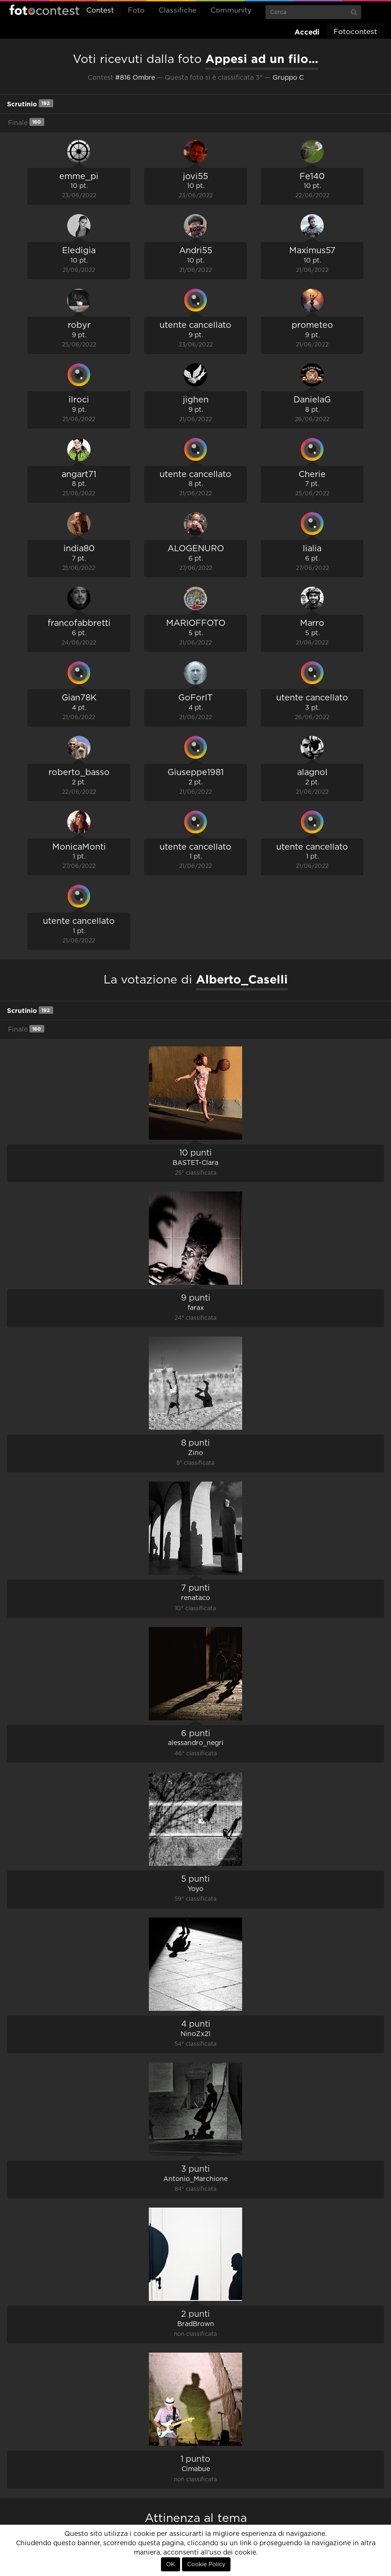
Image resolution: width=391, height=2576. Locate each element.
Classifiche (177, 10)
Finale (26, 122)
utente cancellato (195, 325)
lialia (312, 549)
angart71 (79, 475)
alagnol (312, 773)
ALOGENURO (196, 549)
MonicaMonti (79, 847)
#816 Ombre (135, 78)
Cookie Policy (206, 2564)
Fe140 (312, 177)
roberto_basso (79, 773)
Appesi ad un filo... (261, 58)
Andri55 (195, 251)
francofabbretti (79, 623)
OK (170, 2564)
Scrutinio (30, 103)
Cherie (312, 475)
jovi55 (195, 177)
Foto (136, 10)
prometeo (312, 325)
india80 (79, 549)
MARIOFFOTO (195, 623)
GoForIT (195, 698)
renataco (195, 1598)
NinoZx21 (195, 2034)
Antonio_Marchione (195, 2179)
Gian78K (79, 698)
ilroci (79, 400)
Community (230, 10)
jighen (196, 400)
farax (196, 1308)
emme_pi (78, 177)
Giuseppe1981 (195, 773)
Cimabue (196, 2469)
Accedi (307, 32)
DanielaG (312, 400)
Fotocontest (44, 10)
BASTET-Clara (195, 1163)
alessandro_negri (195, 1743)
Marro (312, 623)
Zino (195, 1453)
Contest (100, 10)
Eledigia (79, 251)
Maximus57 (312, 251)
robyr (79, 325)
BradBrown (195, 2324)
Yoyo (195, 1889)
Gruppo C (288, 78)
